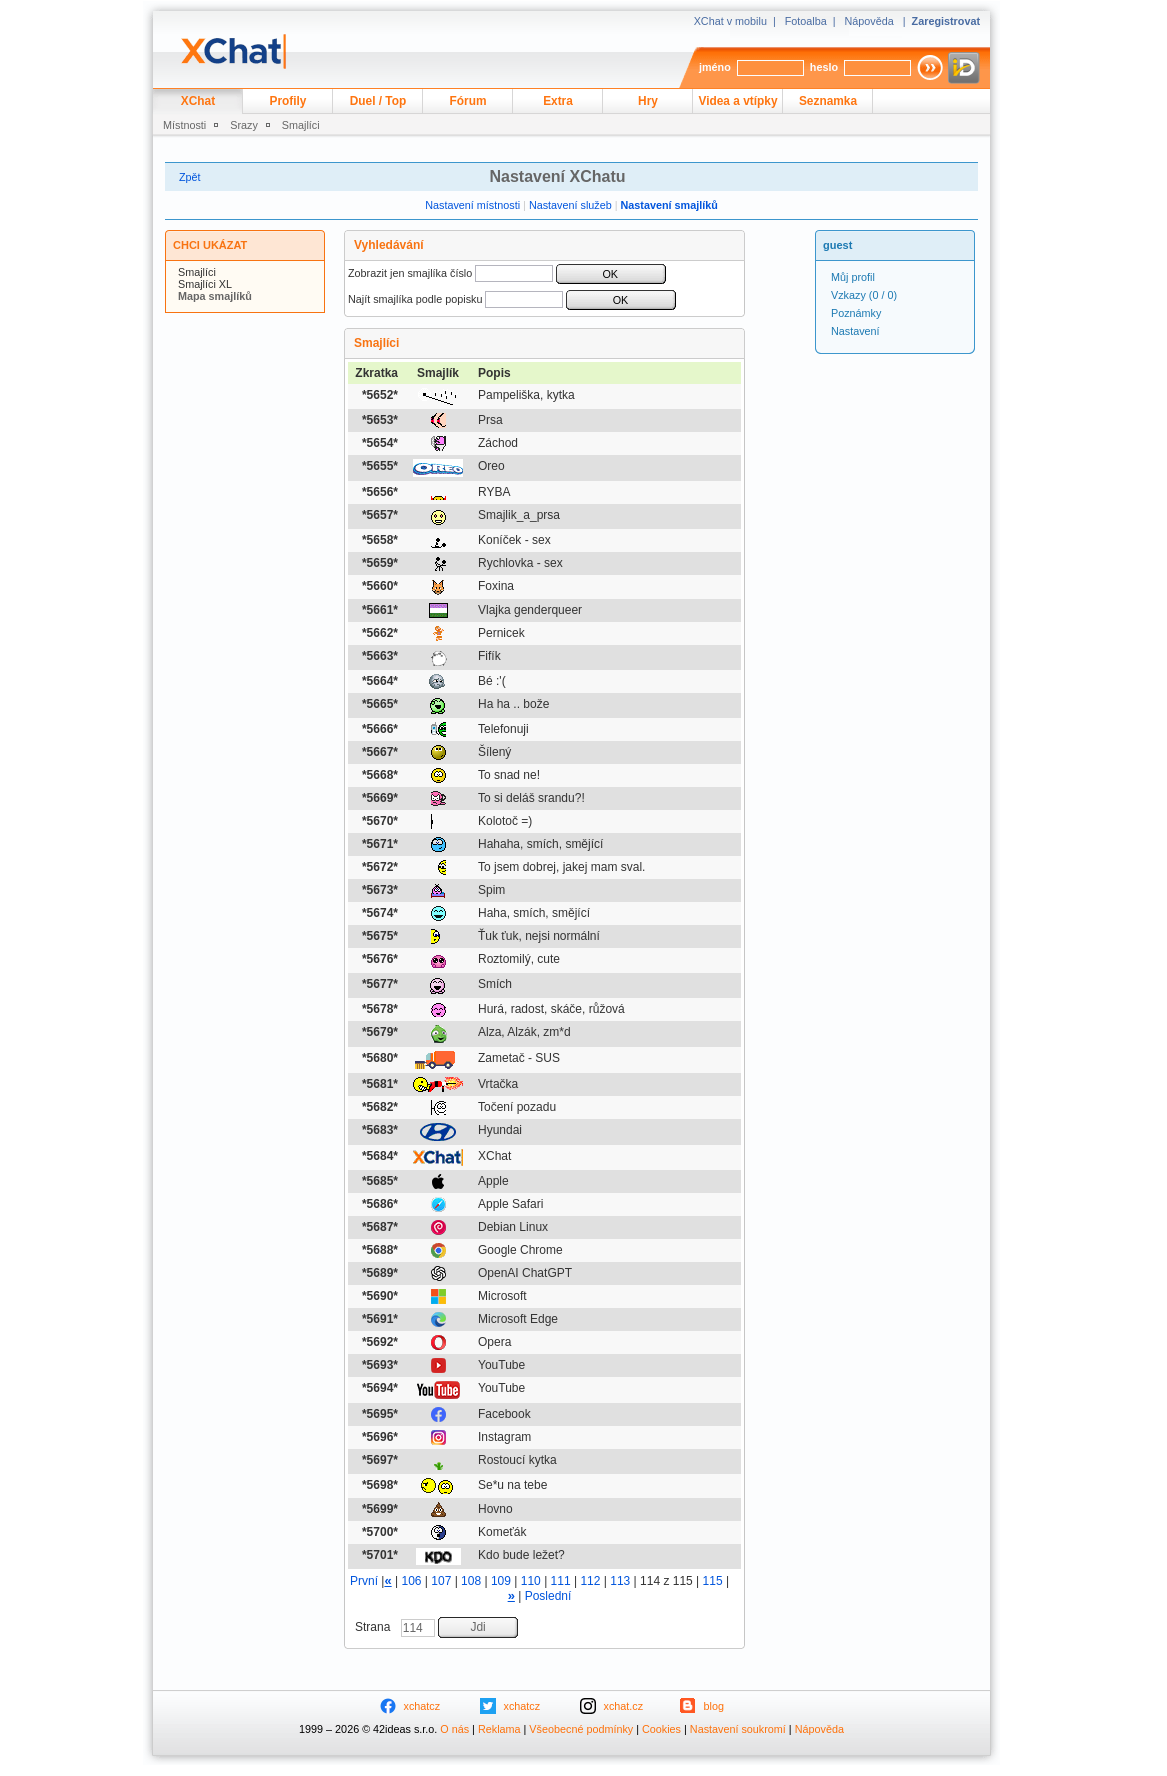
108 (471, 1581)
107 (441, 1581)
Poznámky (856, 313)
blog (714, 1706)
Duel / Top (378, 101)
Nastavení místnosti (472, 205)
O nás (454, 1729)
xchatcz (422, 1706)
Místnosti (184, 125)
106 (411, 1581)
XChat (198, 101)
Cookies (661, 1729)
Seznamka (828, 101)
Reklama (499, 1729)
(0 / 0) (864, 295)
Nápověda (869, 21)
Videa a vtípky (738, 101)
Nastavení (855, 331)
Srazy (244, 125)
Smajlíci (301, 125)
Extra (558, 101)
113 (620, 1581)
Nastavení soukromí (738, 1729)
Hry (648, 101)
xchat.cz (624, 1706)
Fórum (468, 101)
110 (531, 1581)
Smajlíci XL (205, 284)
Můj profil (853, 277)
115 (713, 1581)
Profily (288, 101)
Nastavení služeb (570, 205)
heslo (824, 67)
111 (561, 1581)
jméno (715, 67)
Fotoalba (806, 21)
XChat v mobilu (730, 21)
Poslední (548, 1596)
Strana (374, 1627)
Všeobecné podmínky (581, 1729)
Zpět (190, 177)
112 (590, 1581)
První (364, 1581)
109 (501, 1581)
